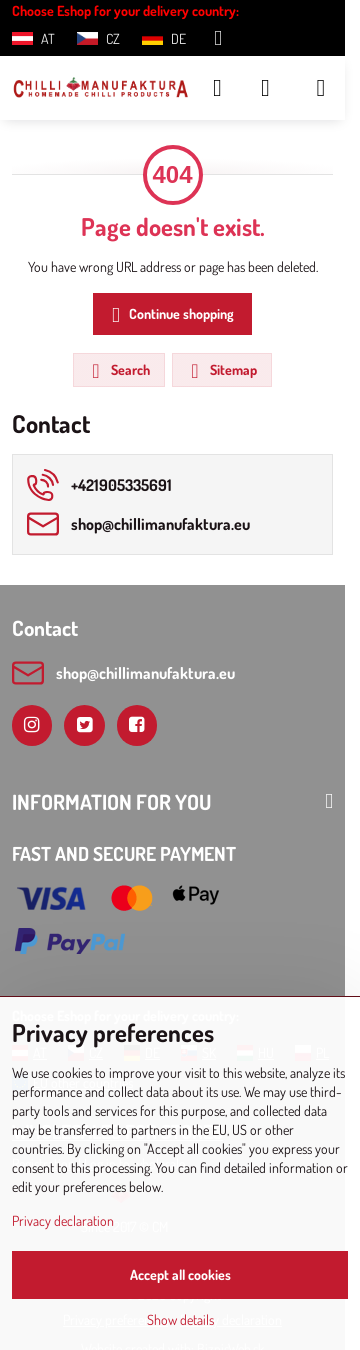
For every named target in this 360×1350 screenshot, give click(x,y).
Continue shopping (169, 315)
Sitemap (221, 371)
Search (118, 371)
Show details (180, 1319)
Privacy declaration (63, 1220)
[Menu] (321, 88)
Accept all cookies (180, 1274)
